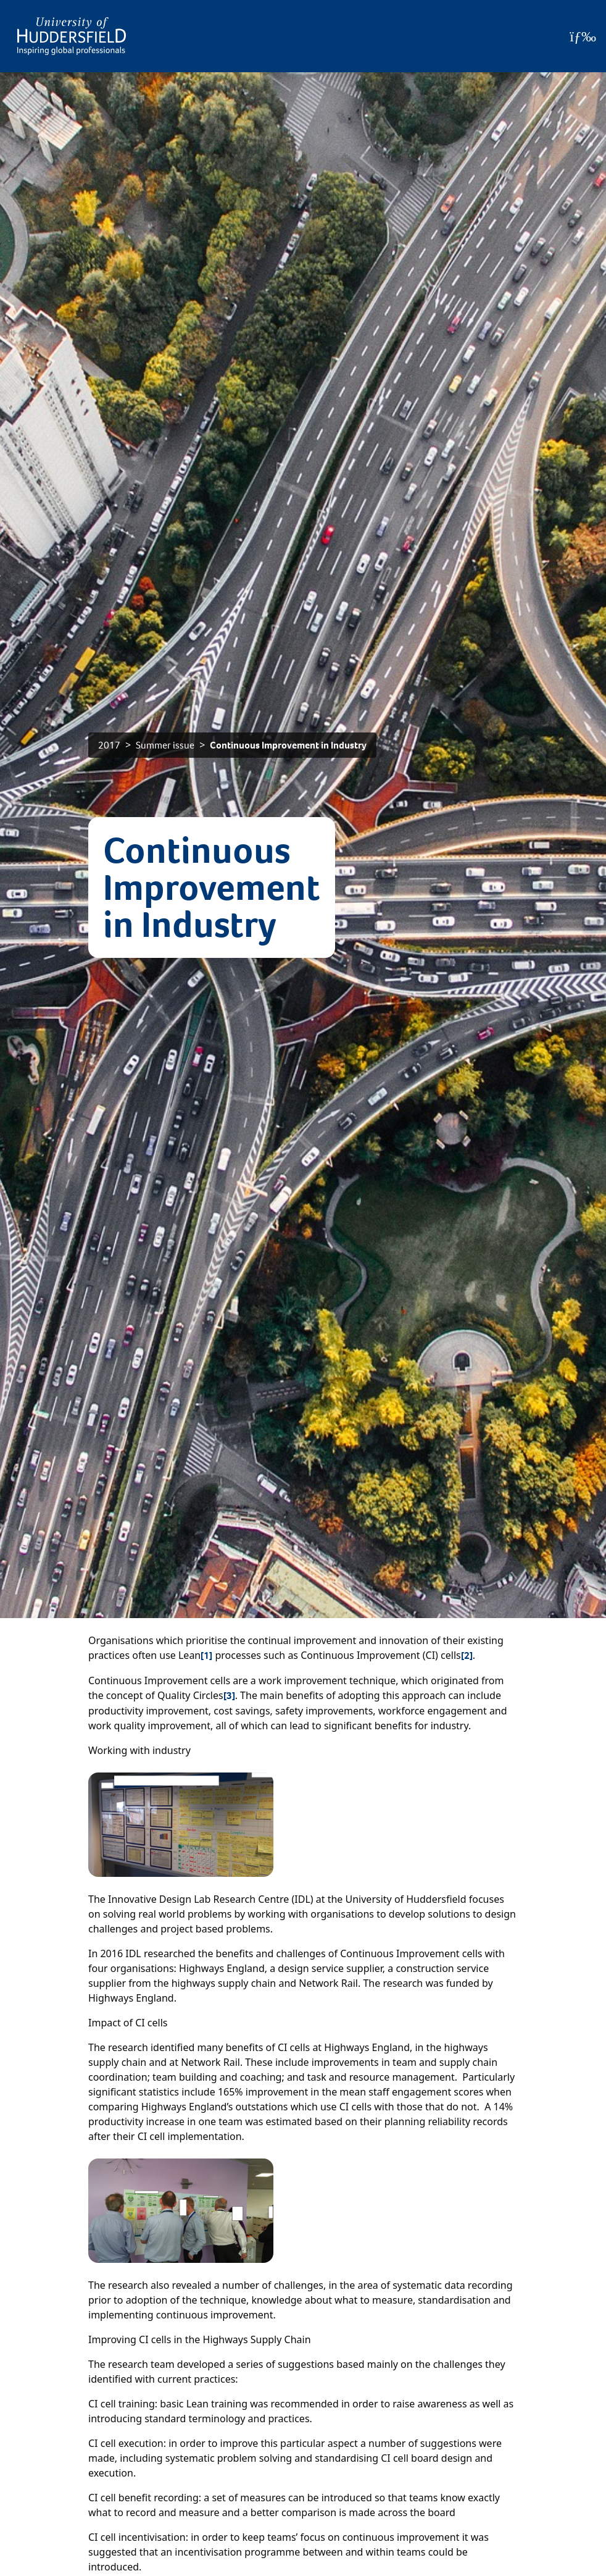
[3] (229, 1695)
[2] (467, 1655)
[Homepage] (71, 36)
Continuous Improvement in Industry (288, 745)
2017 (109, 745)
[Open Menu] (583, 36)
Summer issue (165, 745)
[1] (206, 1655)
